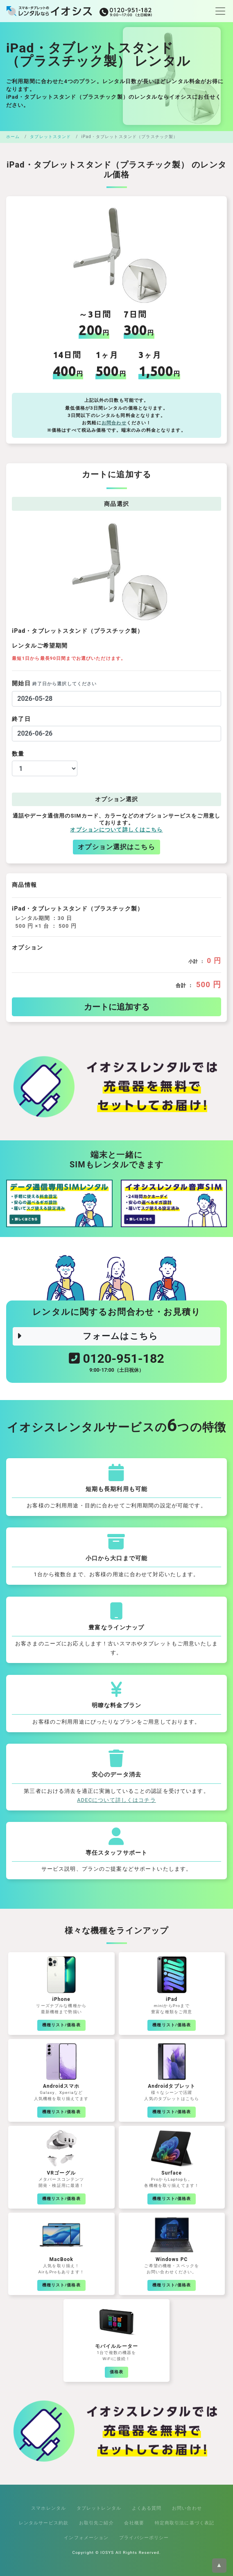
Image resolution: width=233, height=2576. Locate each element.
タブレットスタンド (50, 136)
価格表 (116, 2372)
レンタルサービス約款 (43, 2523)
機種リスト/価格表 (61, 2025)
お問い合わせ (187, 2508)
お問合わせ (114, 423)
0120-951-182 (116, 1363)
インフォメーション (86, 2537)
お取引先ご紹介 (96, 2523)
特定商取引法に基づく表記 (185, 2523)
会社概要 (134, 2523)
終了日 (21, 719)
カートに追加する (116, 1007)
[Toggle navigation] (217, 11)
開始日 (54, 683)
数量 (18, 753)
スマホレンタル (48, 2508)
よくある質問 (147, 2508)
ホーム (13, 136)
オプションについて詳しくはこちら (116, 830)
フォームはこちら (87, 1336)
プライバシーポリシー (144, 2537)
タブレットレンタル (99, 2508)
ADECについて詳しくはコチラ (116, 1800)
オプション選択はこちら (116, 847)
